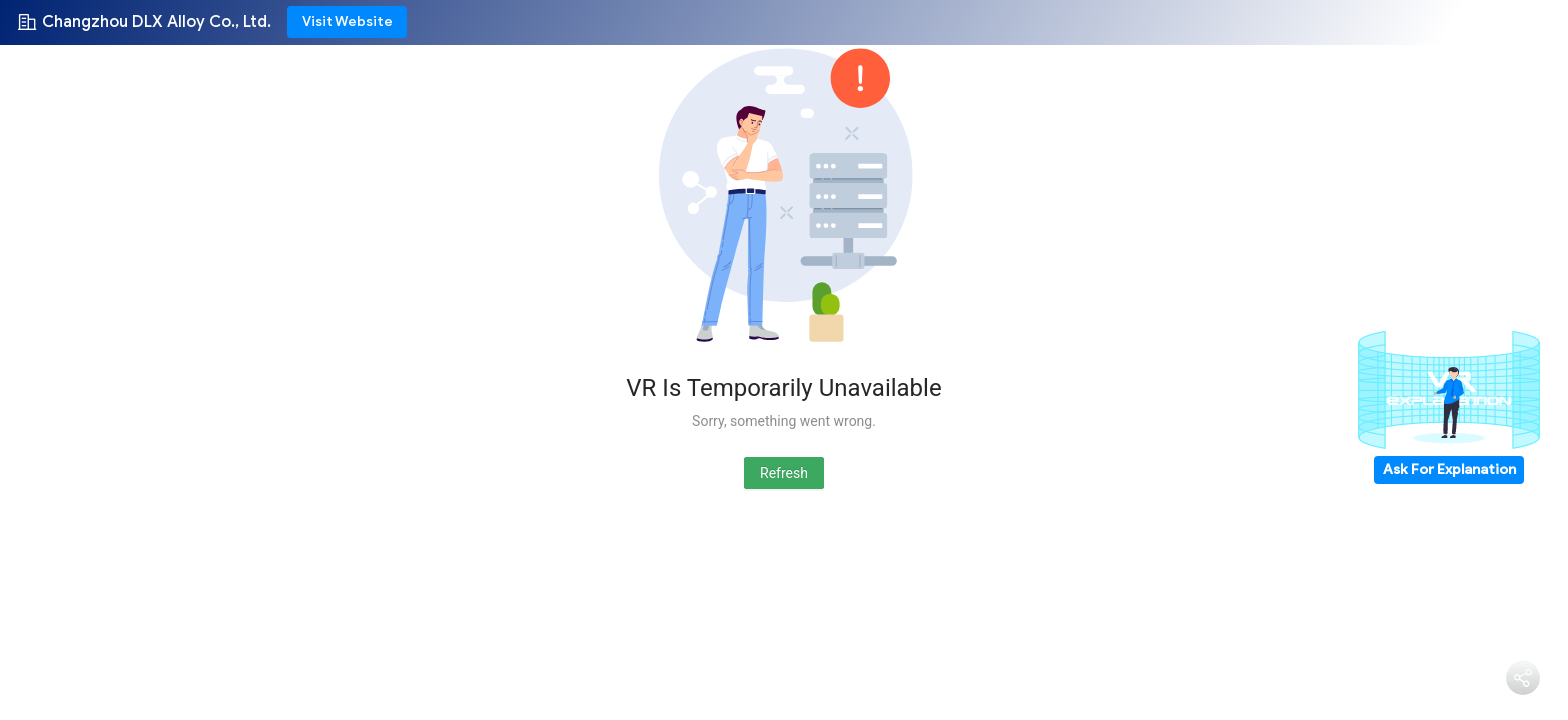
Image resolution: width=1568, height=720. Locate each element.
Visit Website (347, 21)
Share (1523, 706)
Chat (1452, 686)
